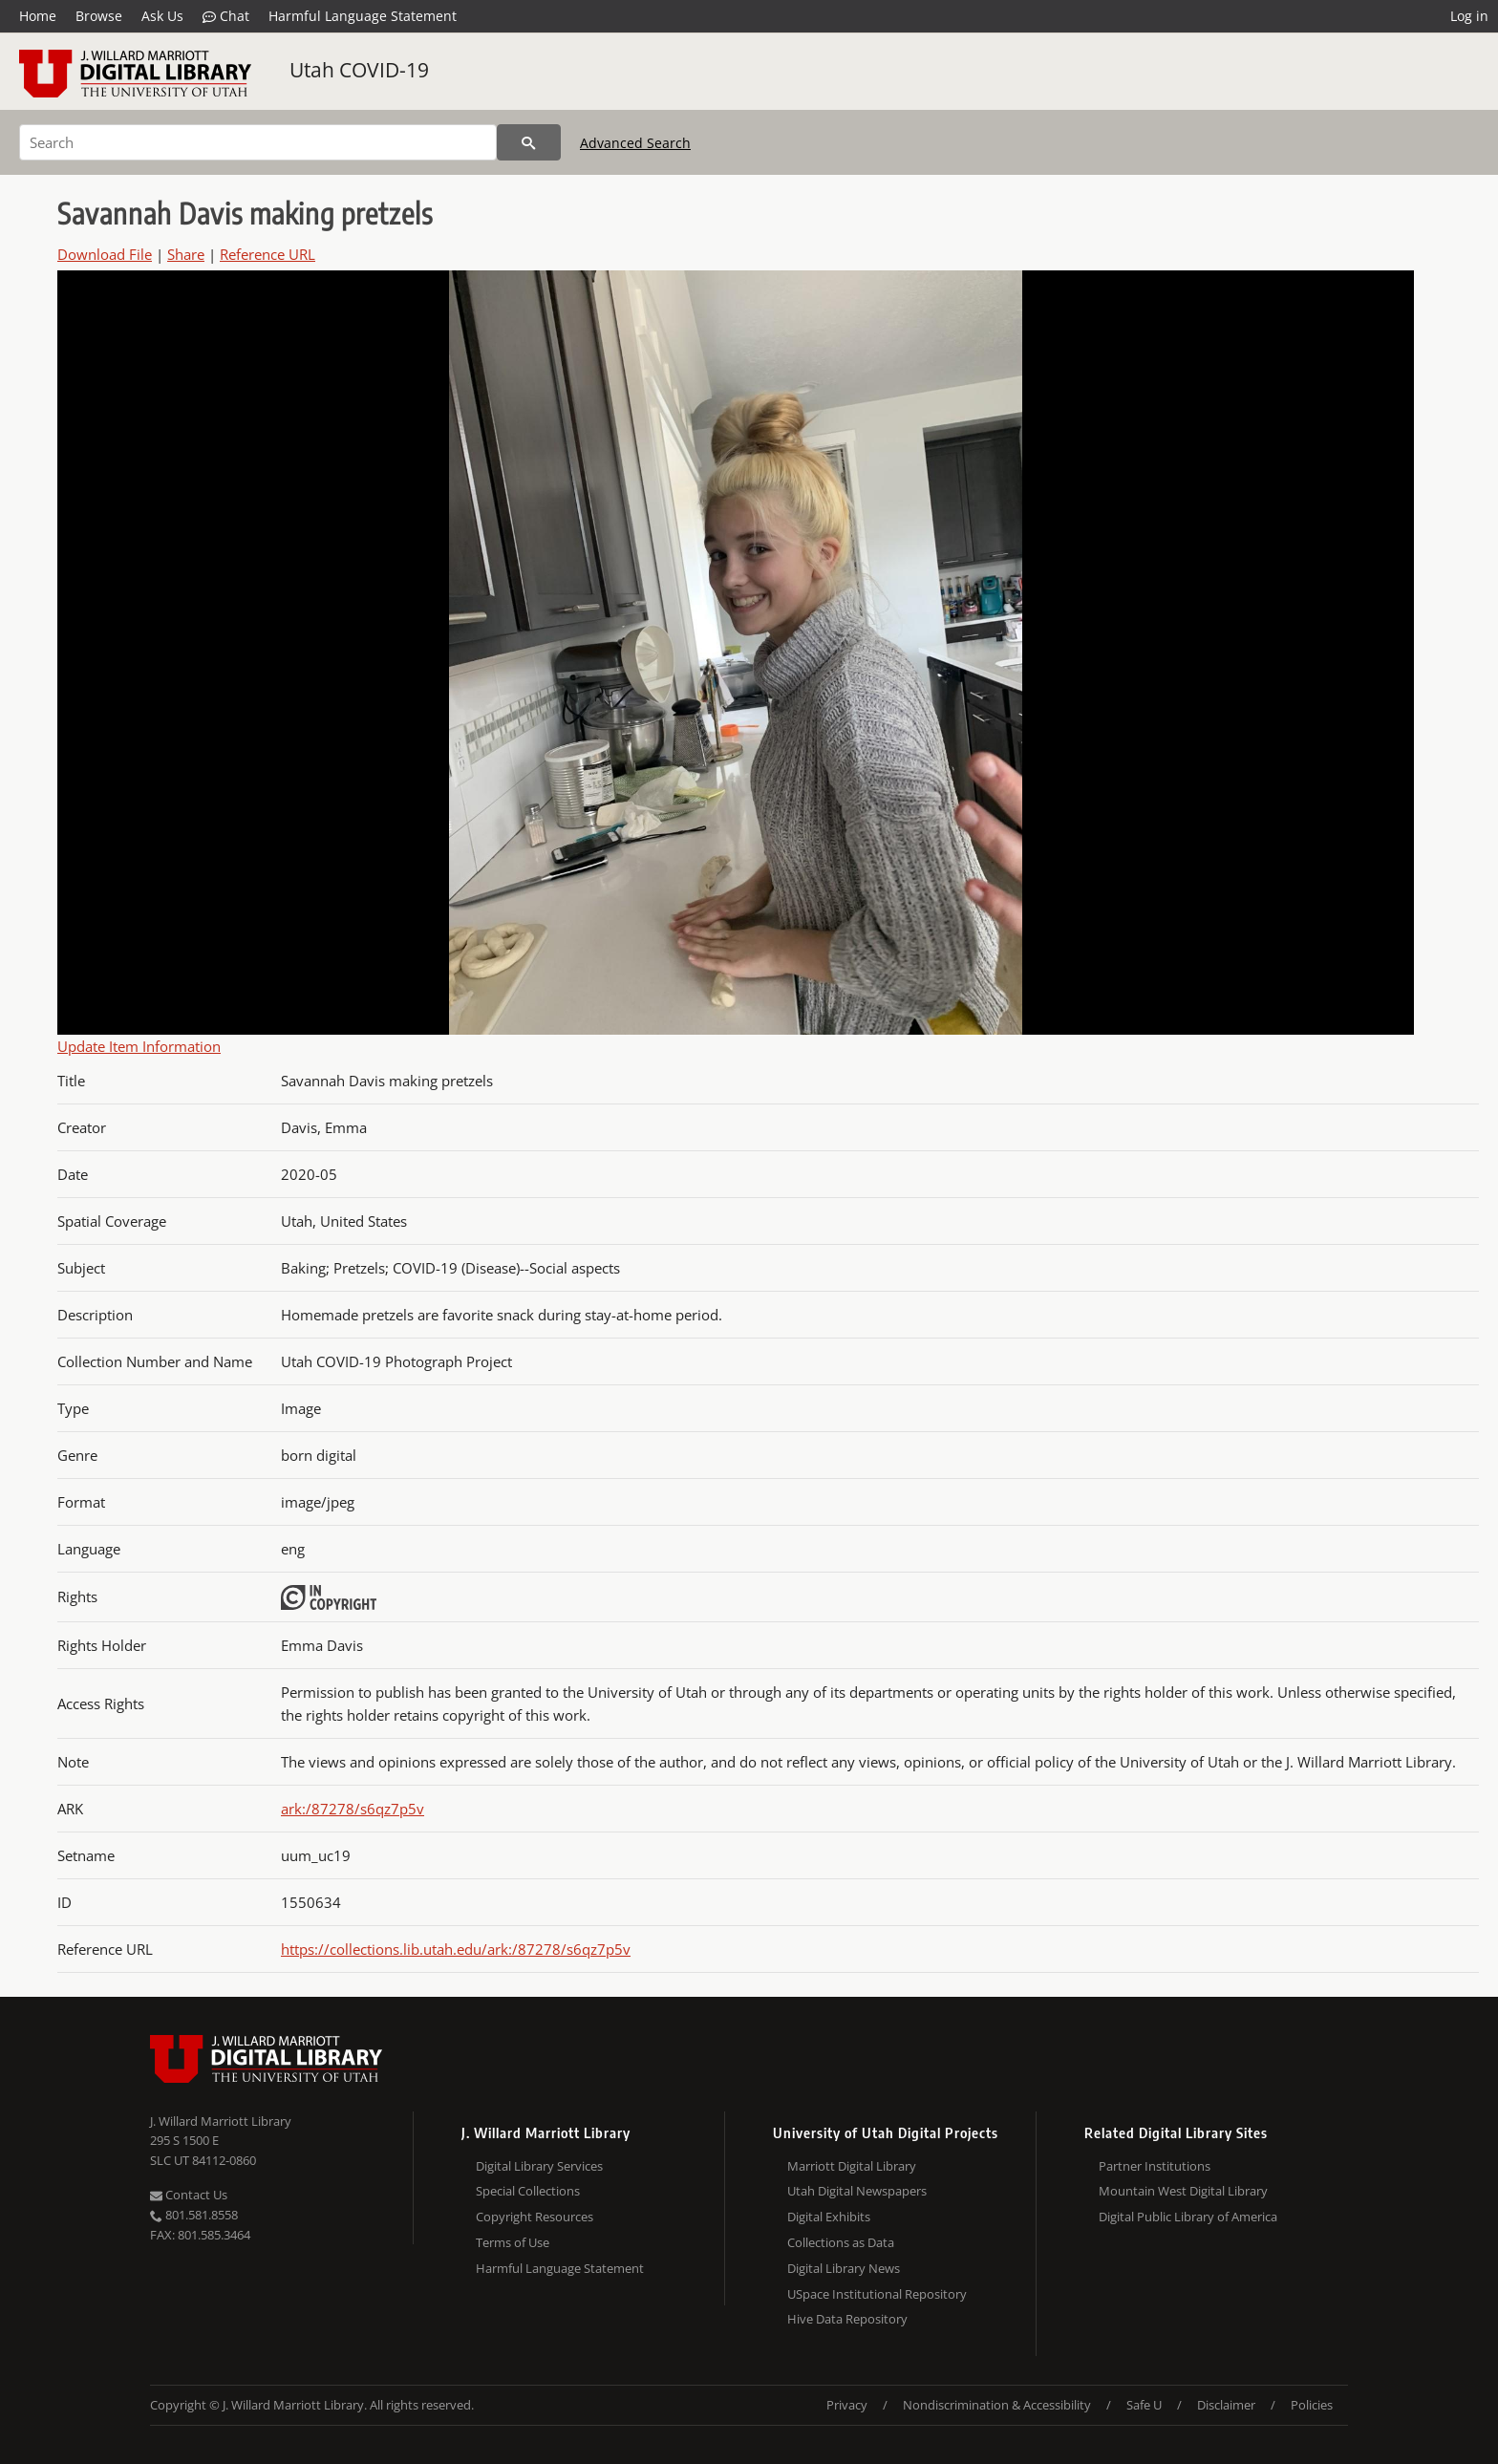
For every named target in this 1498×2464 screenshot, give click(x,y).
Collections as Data (840, 2242)
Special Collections (528, 2190)
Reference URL (267, 254)
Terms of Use (512, 2242)
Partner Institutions (1154, 2166)
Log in (1469, 16)
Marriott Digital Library (851, 2166)
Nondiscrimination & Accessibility (997, 2404)
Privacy (846, 2404)
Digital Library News (843, 2268)
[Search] (258, 142)
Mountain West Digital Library (1183, 2190)
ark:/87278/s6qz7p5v (352, 1808)
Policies (1312, 2404)
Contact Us (188, 2194)
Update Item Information (139, 1046)
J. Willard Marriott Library (220, 2121)
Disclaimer (1226, 2404)
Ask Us (162, 16)
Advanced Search (635, 143)
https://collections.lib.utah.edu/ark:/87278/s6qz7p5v (456, 1949)
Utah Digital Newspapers (857, 2190)
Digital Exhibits (828, 2216)
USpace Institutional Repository (877, 2294)
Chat (226, 16)
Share (185, 254)
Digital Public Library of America (1188, 2216)
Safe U (1144, 2404)
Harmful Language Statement (362, 16)
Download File (104, 254)
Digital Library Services (539, 2166)
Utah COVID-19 (359, 69)
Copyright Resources (534, 2216)
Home (37, 16)
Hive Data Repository (847, 2318)
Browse (98, 16)
